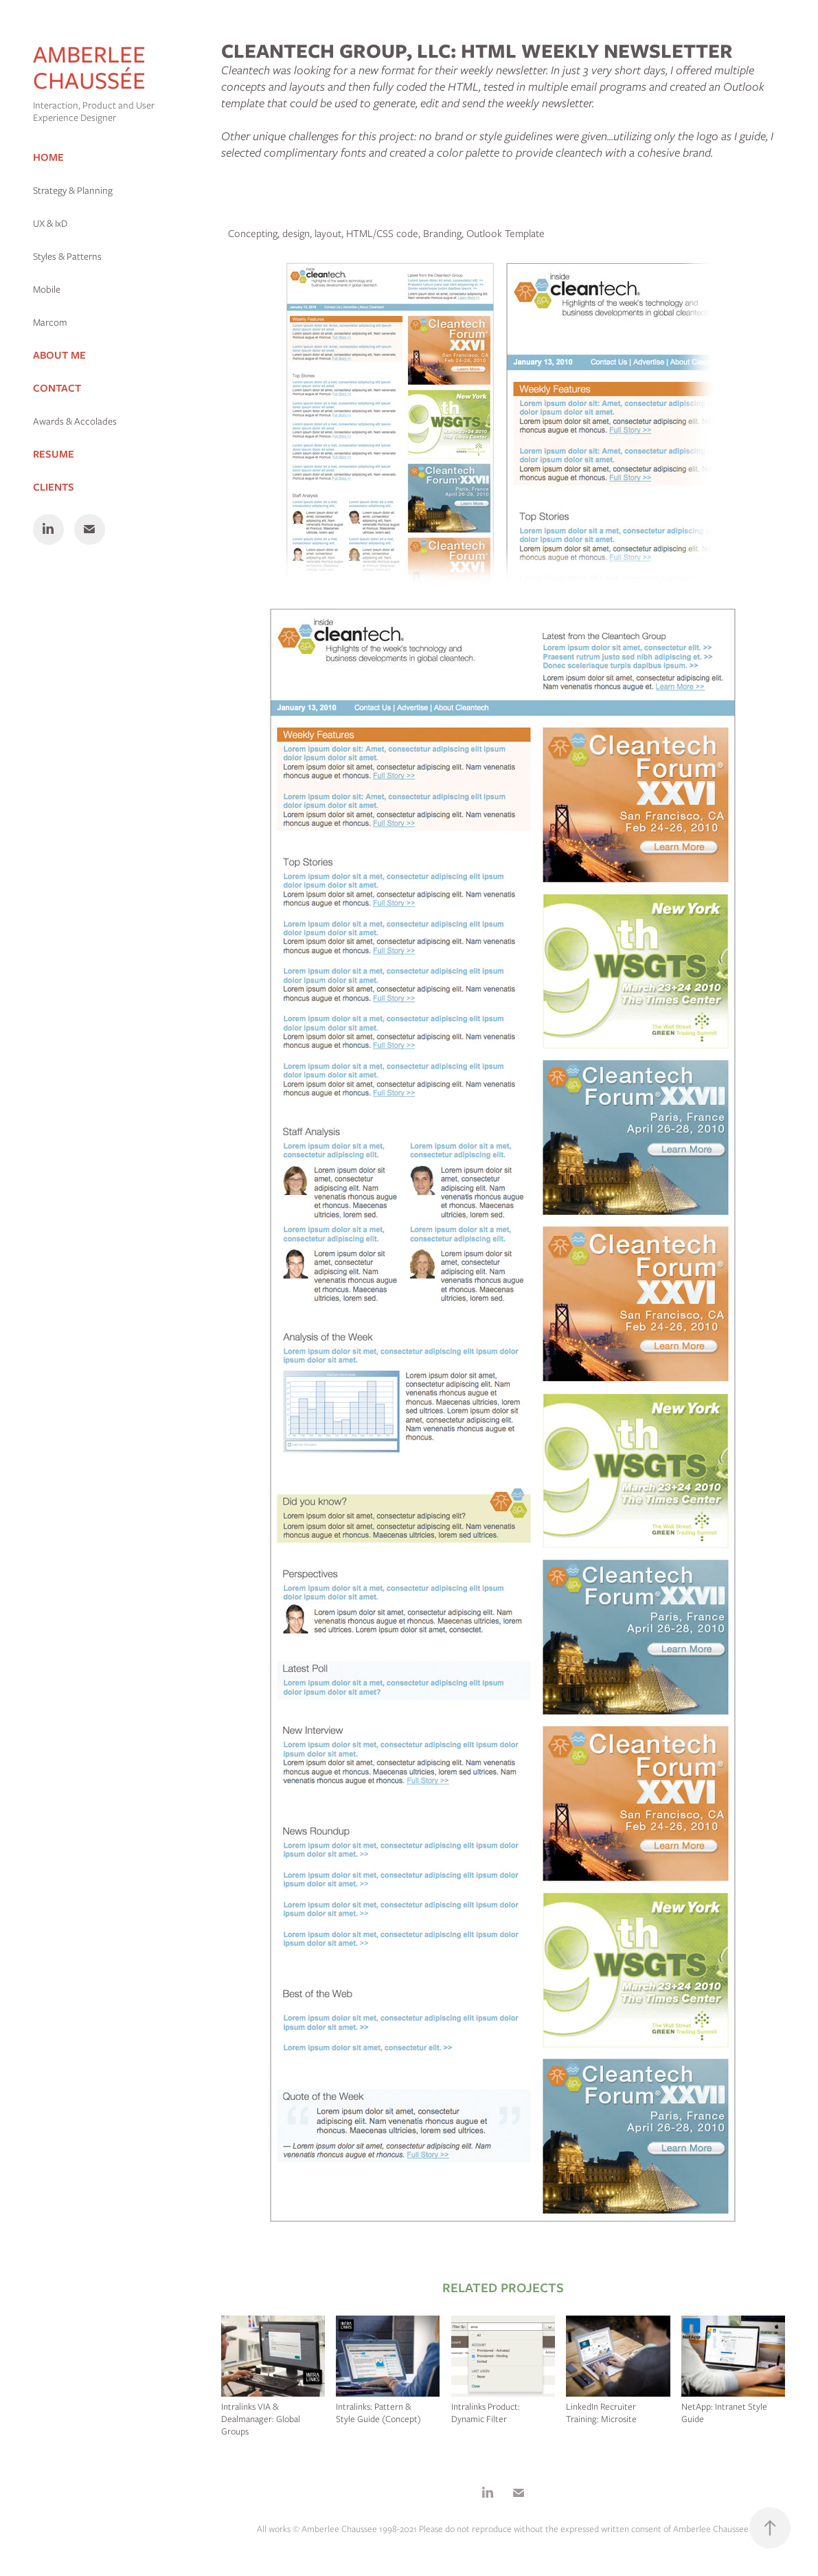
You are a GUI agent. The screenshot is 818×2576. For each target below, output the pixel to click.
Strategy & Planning (73, 190)
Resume (53, 454)
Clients (53, 487)
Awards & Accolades (75, 421)
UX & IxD (50, 223)
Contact (57, 388)
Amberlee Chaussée (92, 67)
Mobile (46, 289)
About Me (59, 355)
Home (48, 157)
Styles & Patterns (67, 256)
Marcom (50, 322)
